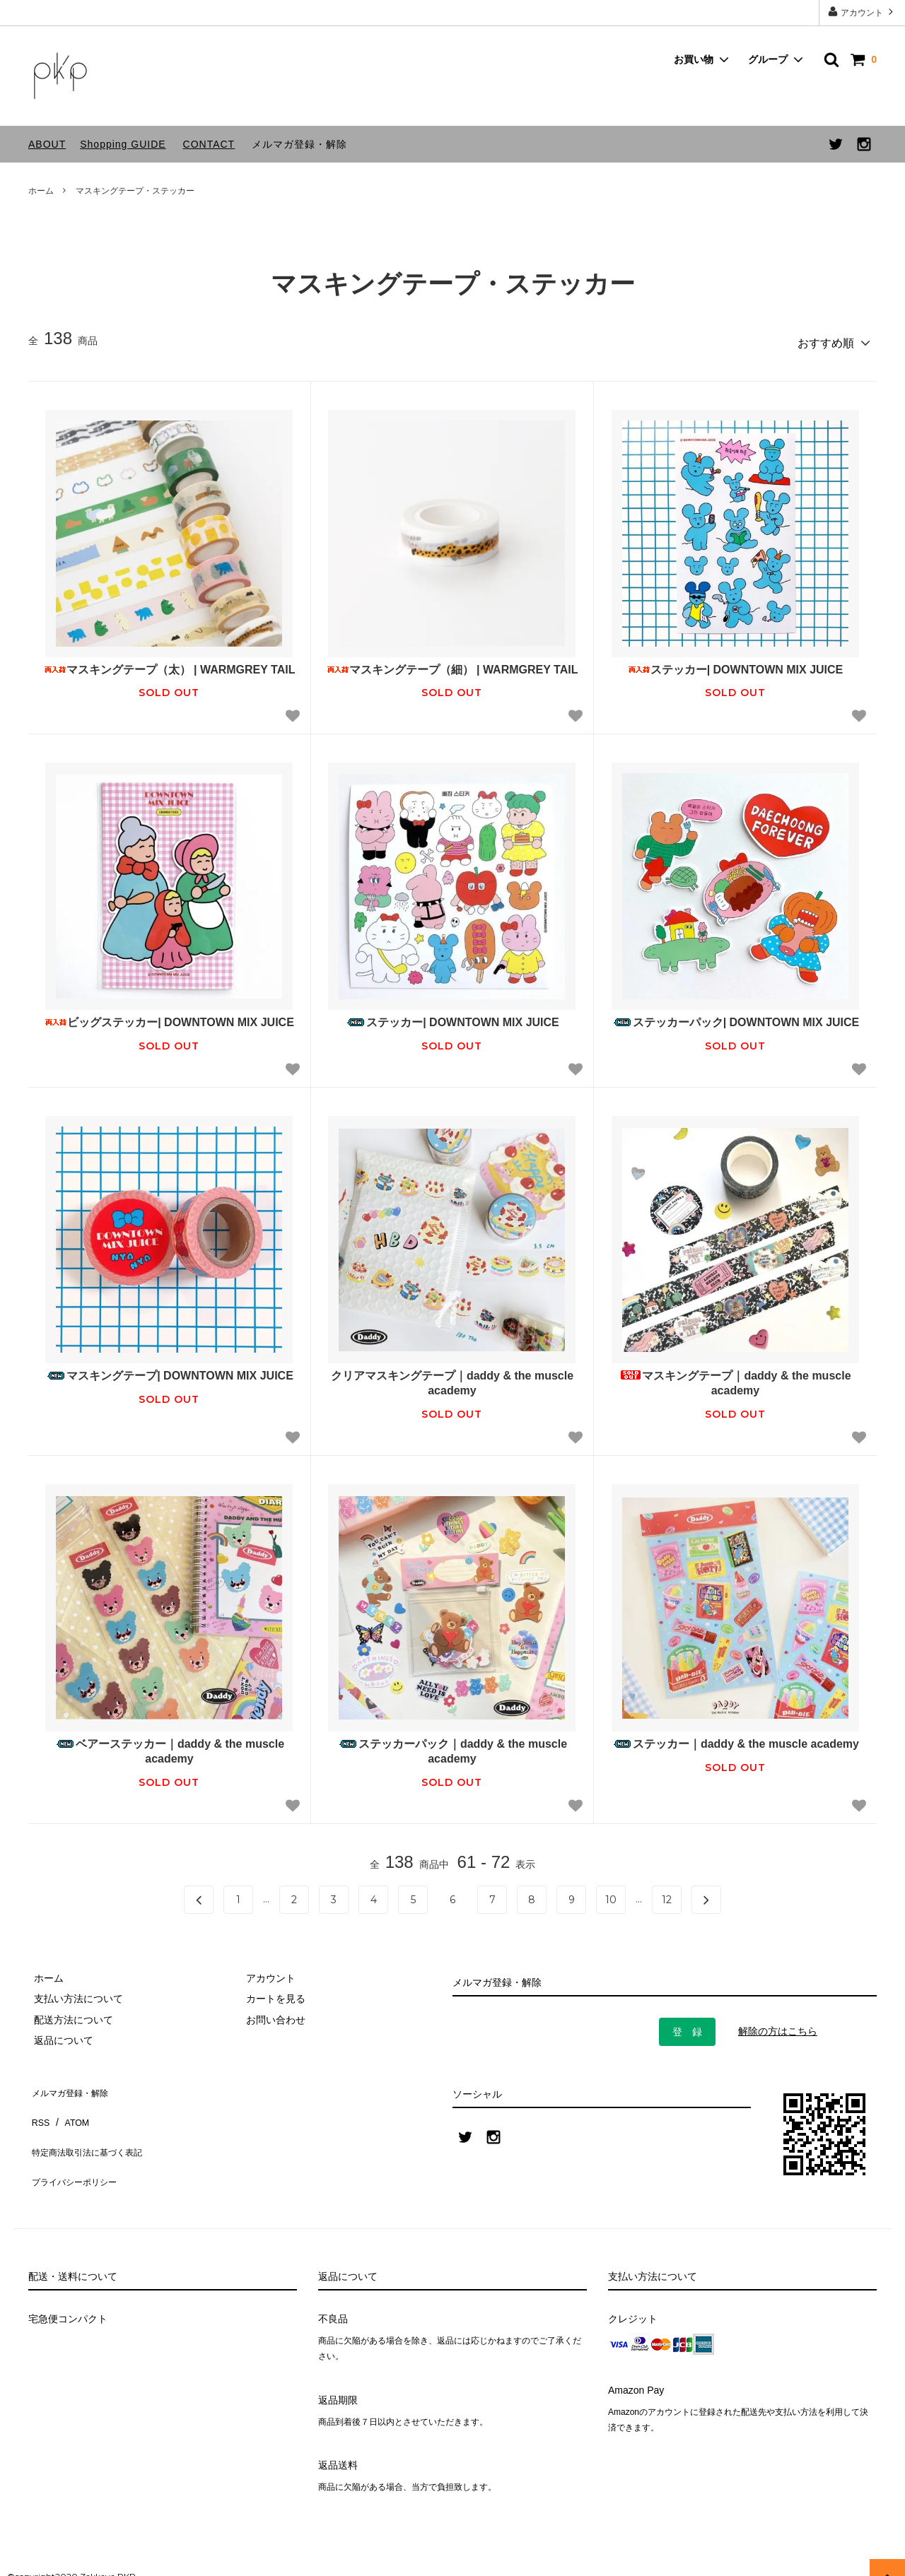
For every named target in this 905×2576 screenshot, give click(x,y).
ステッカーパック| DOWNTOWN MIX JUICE (736, 1017)
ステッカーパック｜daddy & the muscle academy (452, 1746)
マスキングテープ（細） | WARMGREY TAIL (452, 664)
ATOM (70, 2104)
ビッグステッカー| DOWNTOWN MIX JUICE (169, 1017)
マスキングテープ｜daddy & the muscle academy (735, 1378)
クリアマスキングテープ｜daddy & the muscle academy (452, 1378)
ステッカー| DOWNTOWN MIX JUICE (735, 664)
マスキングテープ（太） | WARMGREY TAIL (170, 664)
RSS (38, 2104)
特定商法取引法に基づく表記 (92, 2125)
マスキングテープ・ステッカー (135, 191)
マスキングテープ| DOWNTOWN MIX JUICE (169, 1371)
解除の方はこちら (777, 2026)
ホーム (41, 191)
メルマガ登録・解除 (299, 144)
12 (667, 1894)
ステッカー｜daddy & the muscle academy (735, 1739)
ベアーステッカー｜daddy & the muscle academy (169, 1746)
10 (611, 1894)
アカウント (862, 12)
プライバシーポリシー (77, 2146)
